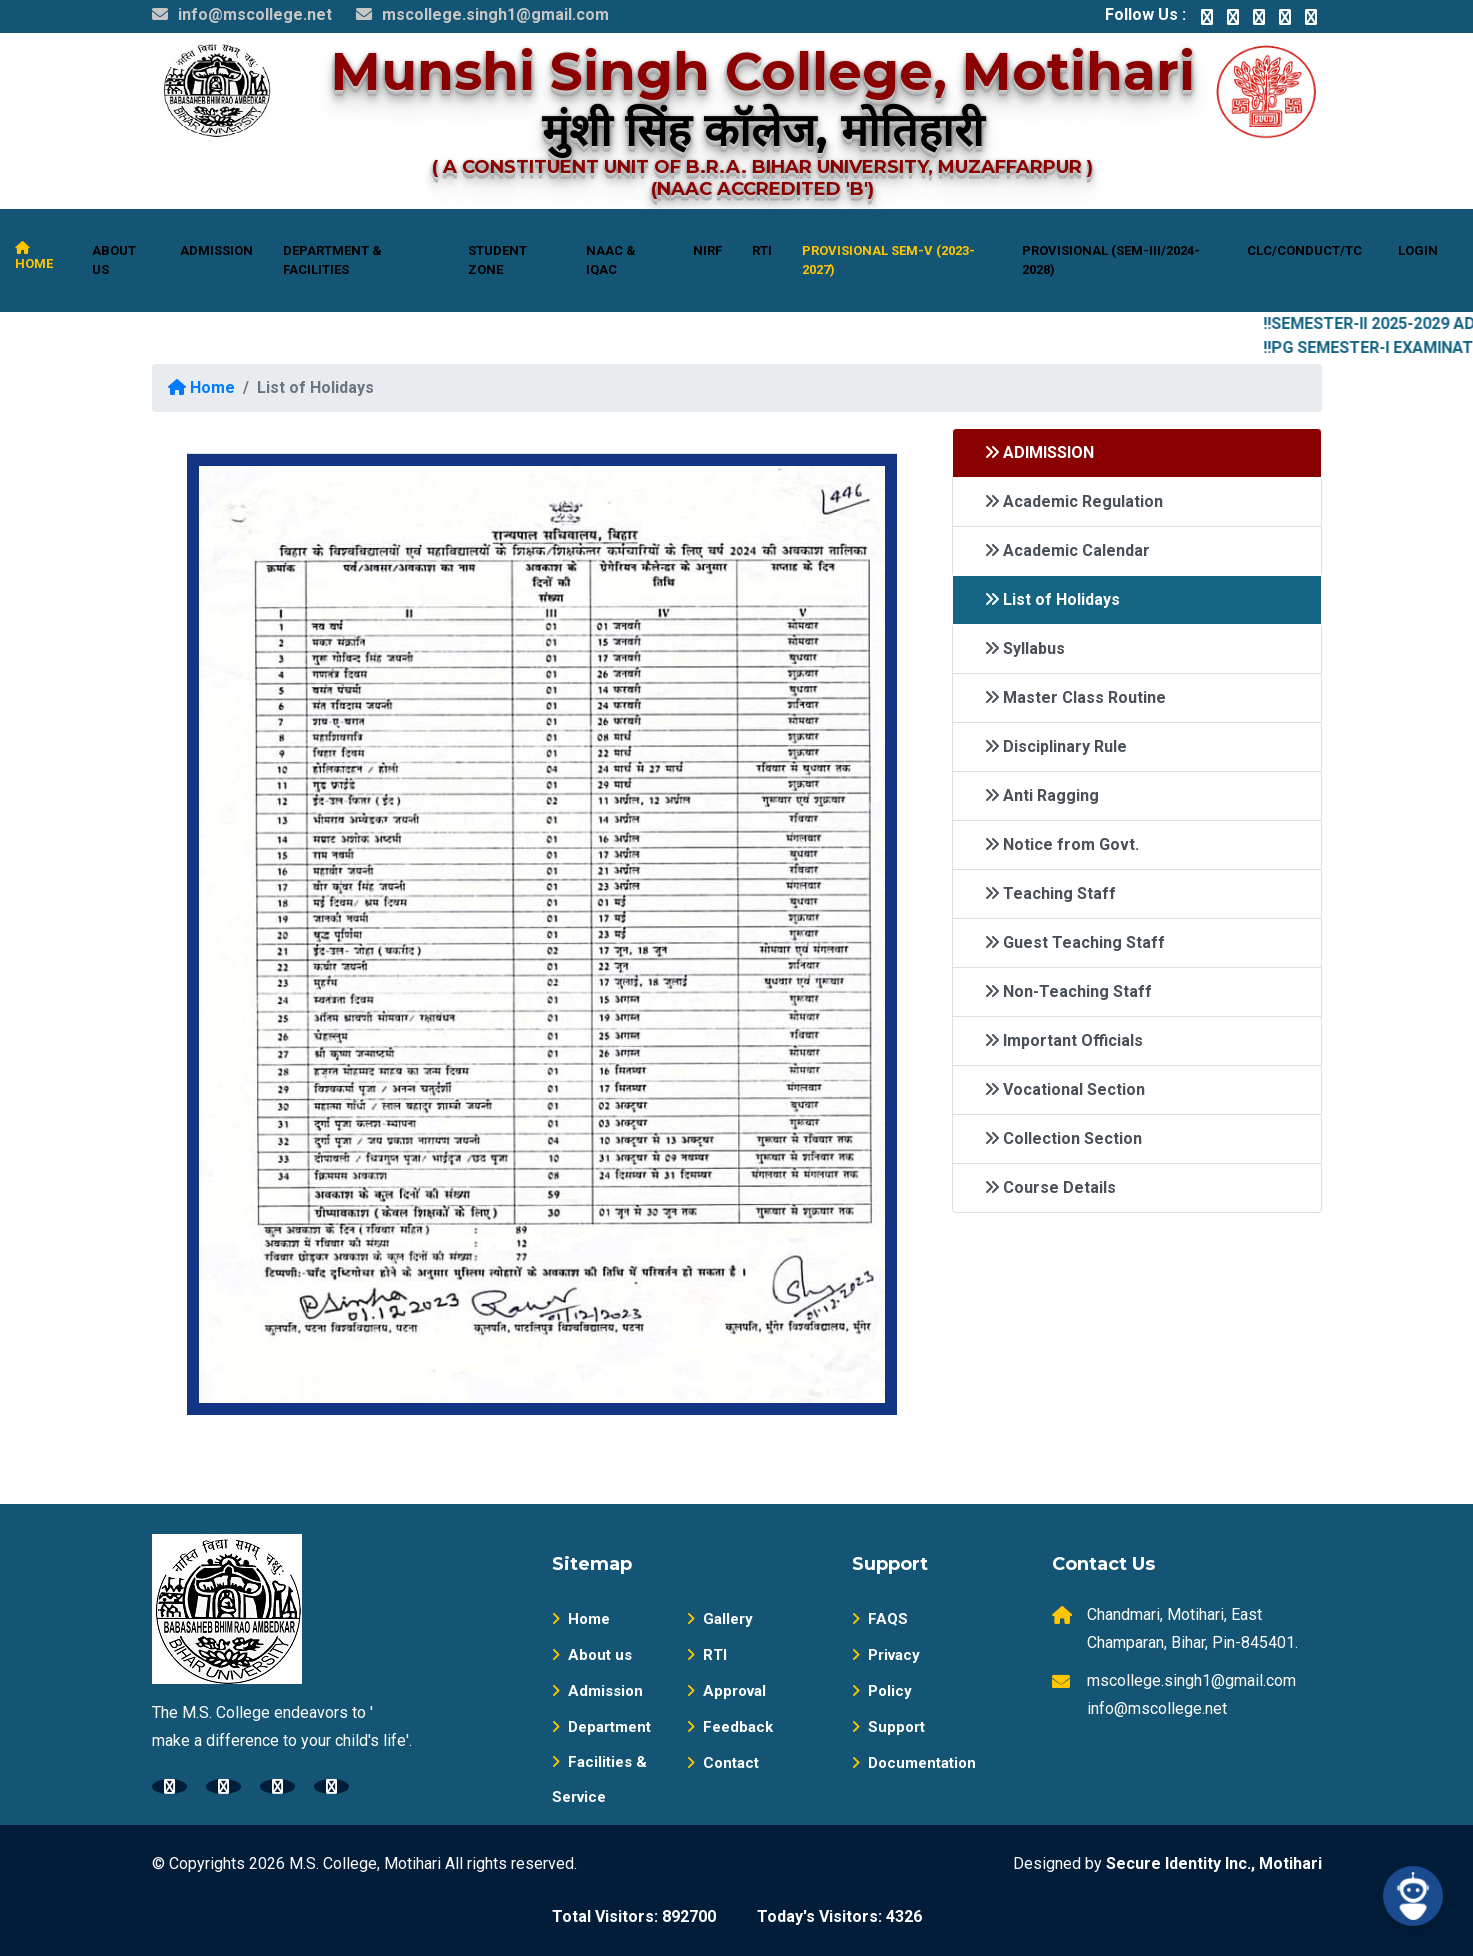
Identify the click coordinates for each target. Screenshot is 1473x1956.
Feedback (730, 1727)
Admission (597, 1691)
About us (592, 1655)
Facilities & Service (599, 1779)
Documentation (914, 1763)
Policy (882, 1691)
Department (601, 1727)
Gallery (720, 1619)
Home (201, 387)
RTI (707, 1655)
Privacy (886, 1655)
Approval (726, 1691)
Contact (723, 1763)
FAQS (880, 1619)
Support (888, 1727)
